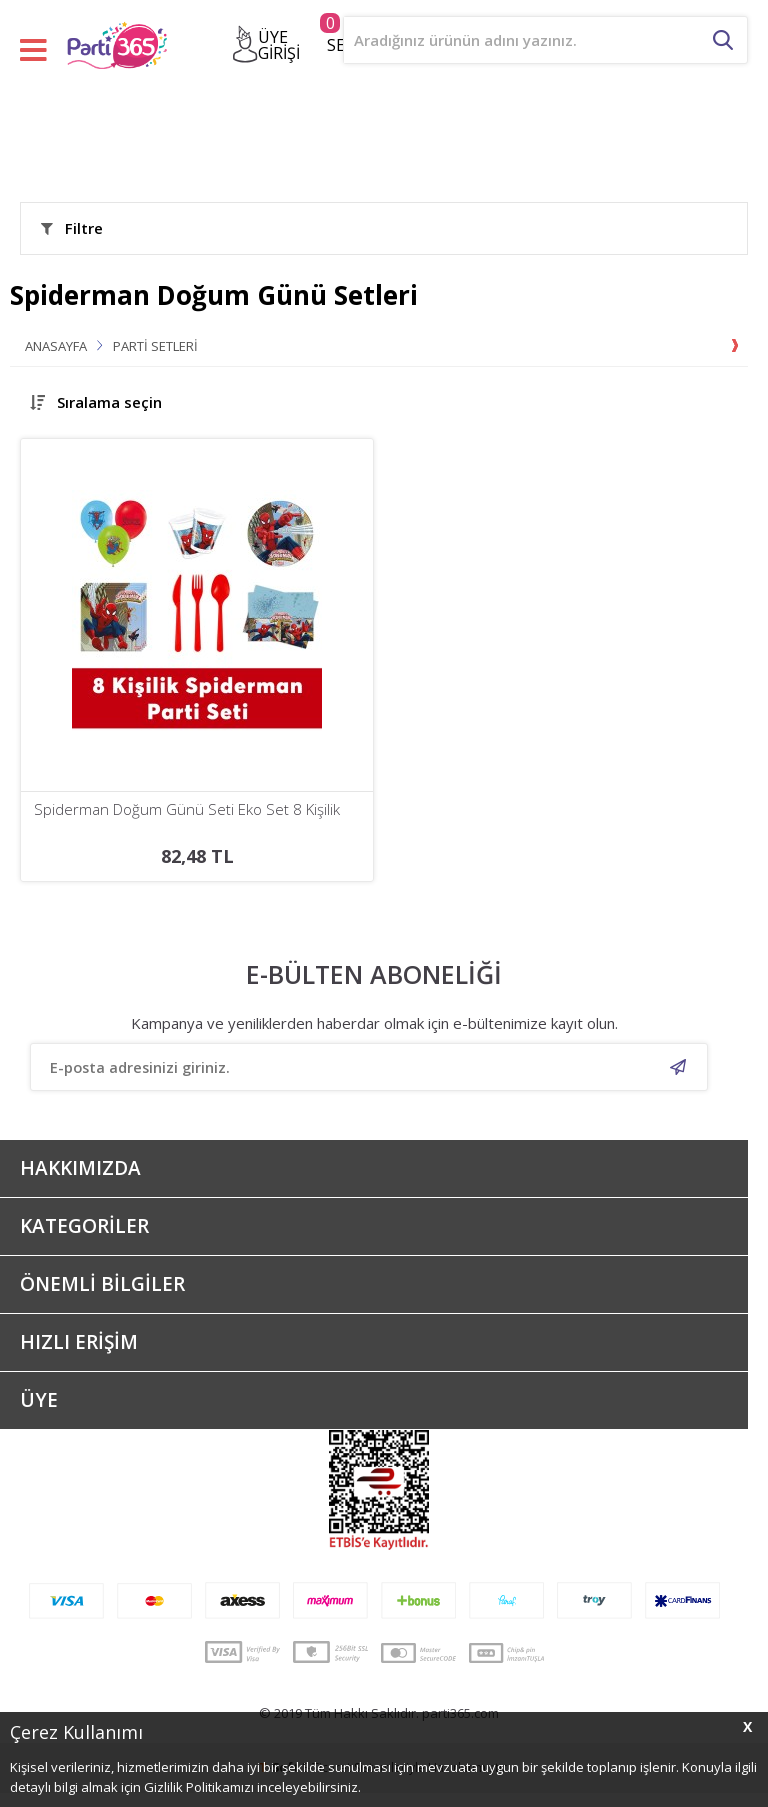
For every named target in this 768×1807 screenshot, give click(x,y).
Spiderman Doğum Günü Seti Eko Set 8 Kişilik (187, 809)
